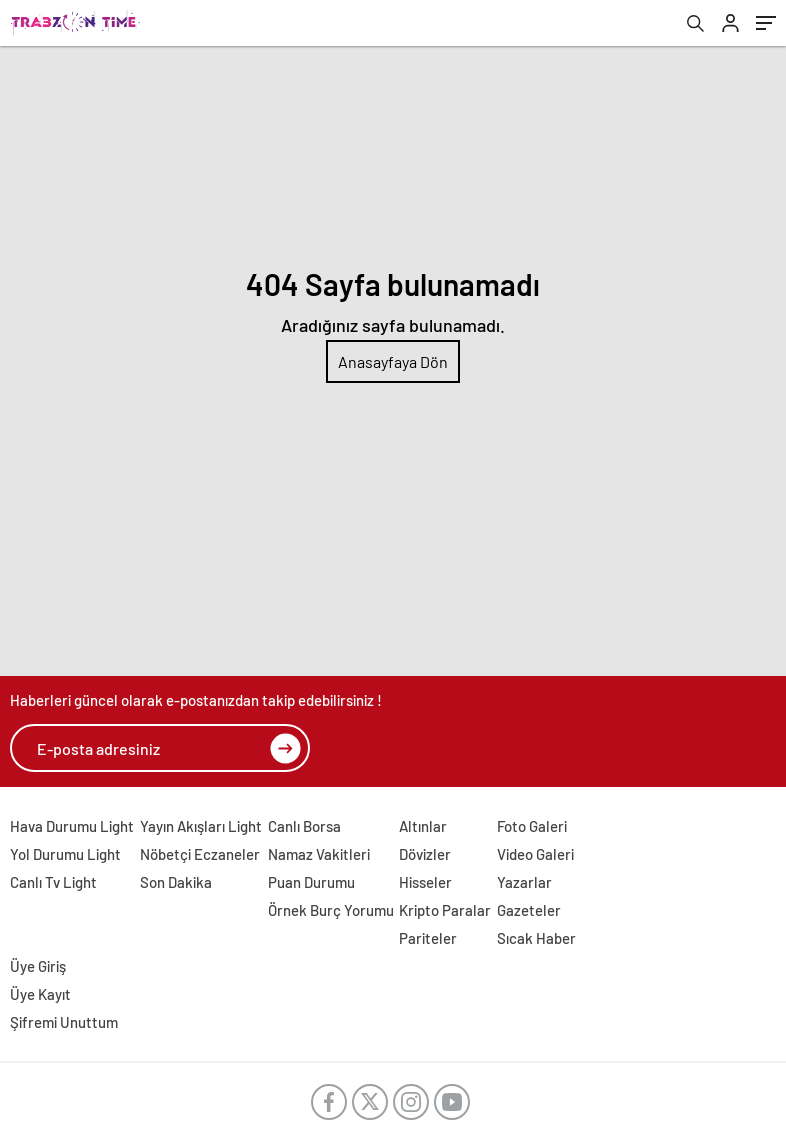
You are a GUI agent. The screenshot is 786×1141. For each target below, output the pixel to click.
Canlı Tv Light (53, 882)
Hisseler (425, 882)
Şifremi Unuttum (64, 1022)
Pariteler (428, 938)
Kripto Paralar (445, 910)
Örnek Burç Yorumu (331, 910)
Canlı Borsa (304, 826)
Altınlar (423, 826)
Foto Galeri (532, 826)
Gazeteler (529, 910)
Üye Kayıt (40, 994)
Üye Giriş (38, 966)
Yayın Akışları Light (201, 826)
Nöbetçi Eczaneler (200, 854)
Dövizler (425, 854)
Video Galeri (535, 854)
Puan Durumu (311, 882)
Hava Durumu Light (72, 826)
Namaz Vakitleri (319, 854)
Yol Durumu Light (65, 854)
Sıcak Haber (536, 938)
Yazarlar (524, 882)
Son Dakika (176, 882)
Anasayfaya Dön (393, 361)
